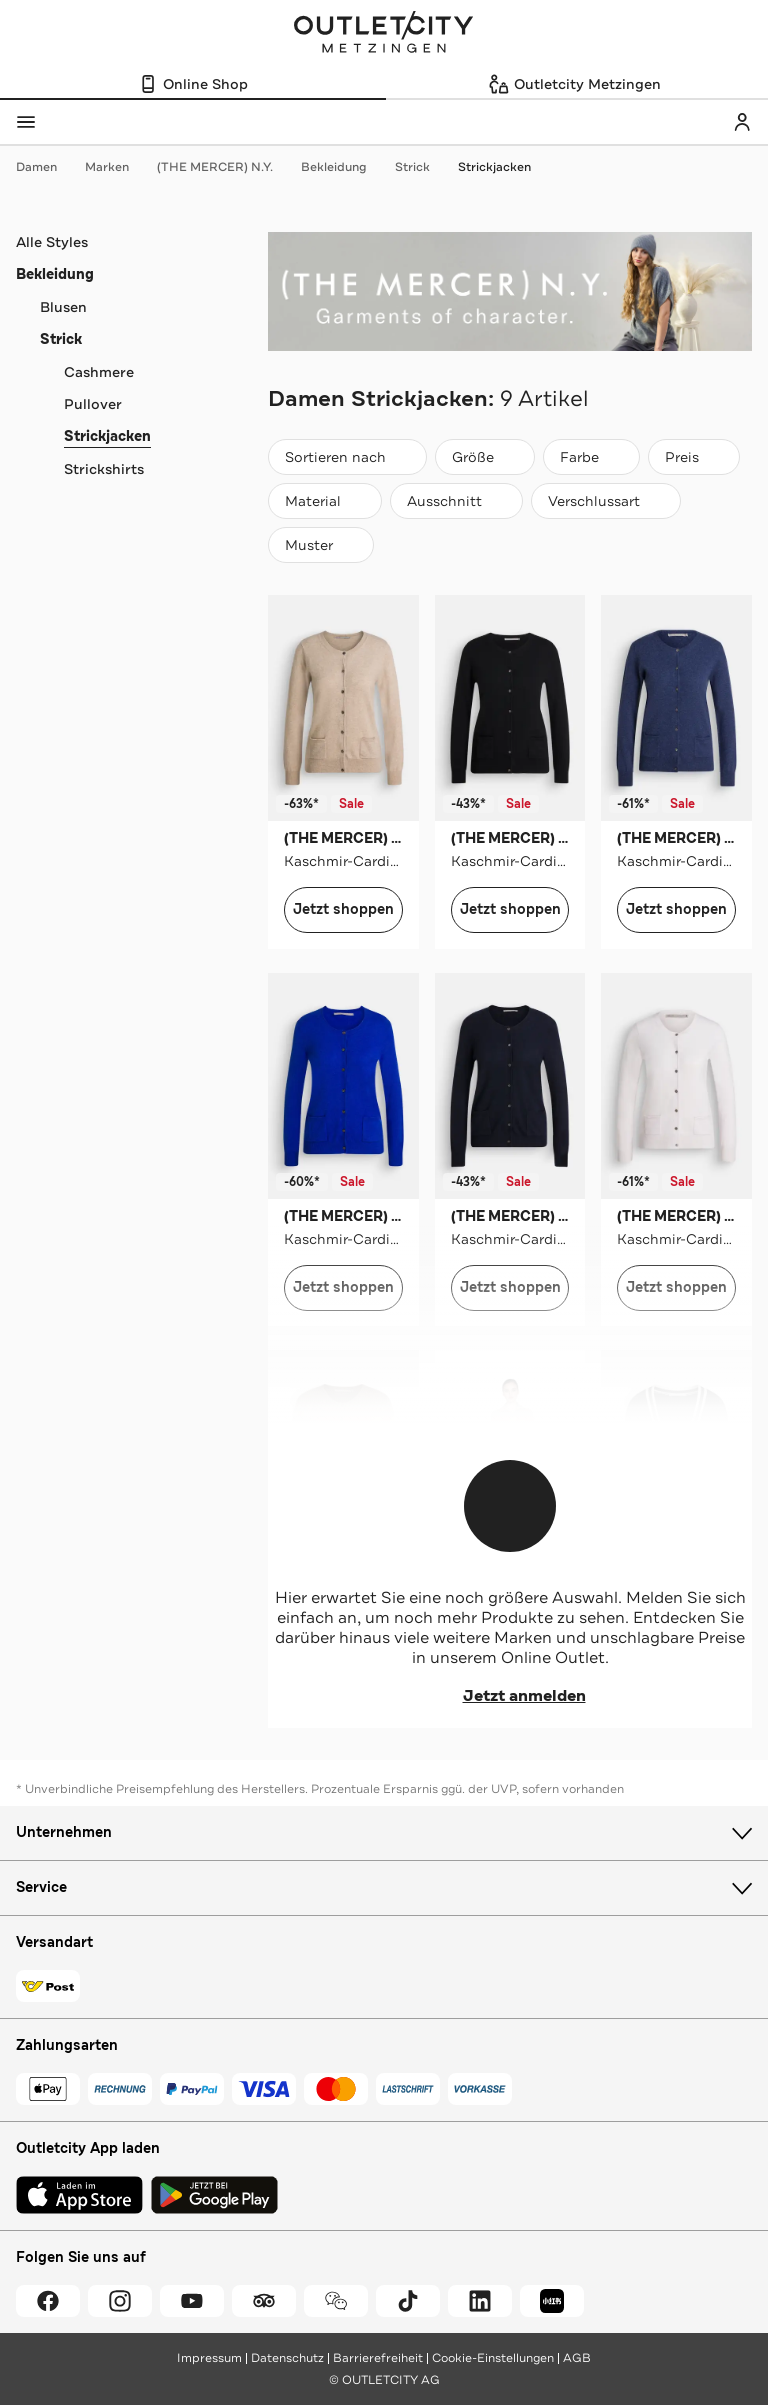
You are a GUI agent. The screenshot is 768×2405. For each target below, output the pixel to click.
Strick (422, 167)
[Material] (325, 501)
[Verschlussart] (606, 501)
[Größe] (485, 457)
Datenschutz (287, 2358)
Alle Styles (52, 242)
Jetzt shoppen (343, 909)
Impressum (209, 2358)
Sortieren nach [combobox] (347, 461)
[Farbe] (591, 457)
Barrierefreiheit (378, 2358)
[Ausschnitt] (456, 501)
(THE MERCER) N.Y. (225, 167)
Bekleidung (344, 167)
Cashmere (99, 372)
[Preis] (694, 457)
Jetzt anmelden (510, 1696)
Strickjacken (494, 167)
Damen (46, 167)
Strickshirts (104, 469)
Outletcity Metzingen (384, 34)
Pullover (93, 404)
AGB (577, 2358)
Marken (117, 167)
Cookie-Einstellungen (493, 2358)
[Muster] (321, 545)
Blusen (63, 307)
